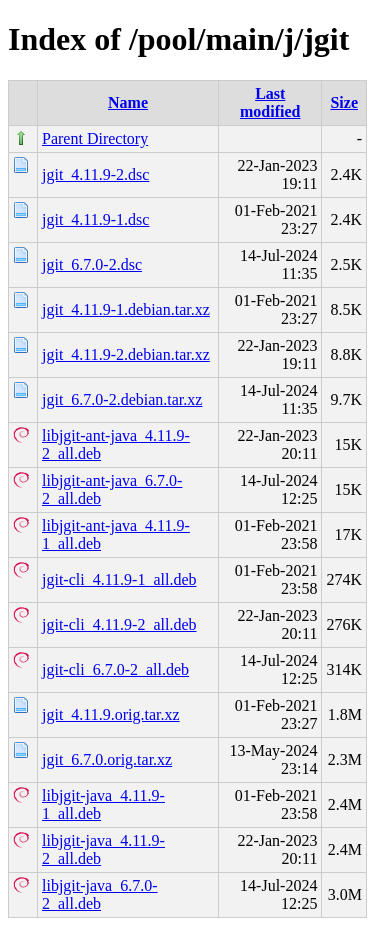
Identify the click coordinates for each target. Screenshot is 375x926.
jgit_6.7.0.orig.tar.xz (107, 759)
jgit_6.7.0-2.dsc (92, 264)
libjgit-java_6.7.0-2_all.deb (100, 894)
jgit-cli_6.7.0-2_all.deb (115, 669)
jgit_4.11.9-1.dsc (95, 219)
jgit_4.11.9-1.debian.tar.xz (126, 309)
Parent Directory (95, 138)
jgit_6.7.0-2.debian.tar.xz (122, 399)
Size (344, 102)
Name (128, 102)
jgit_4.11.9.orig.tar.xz (111, 714)
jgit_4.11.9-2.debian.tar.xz (126, 354)
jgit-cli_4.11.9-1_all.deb (119, 579)
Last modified (270, 102)
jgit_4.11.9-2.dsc (95, 174)
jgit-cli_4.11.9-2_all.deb (119, 624)
